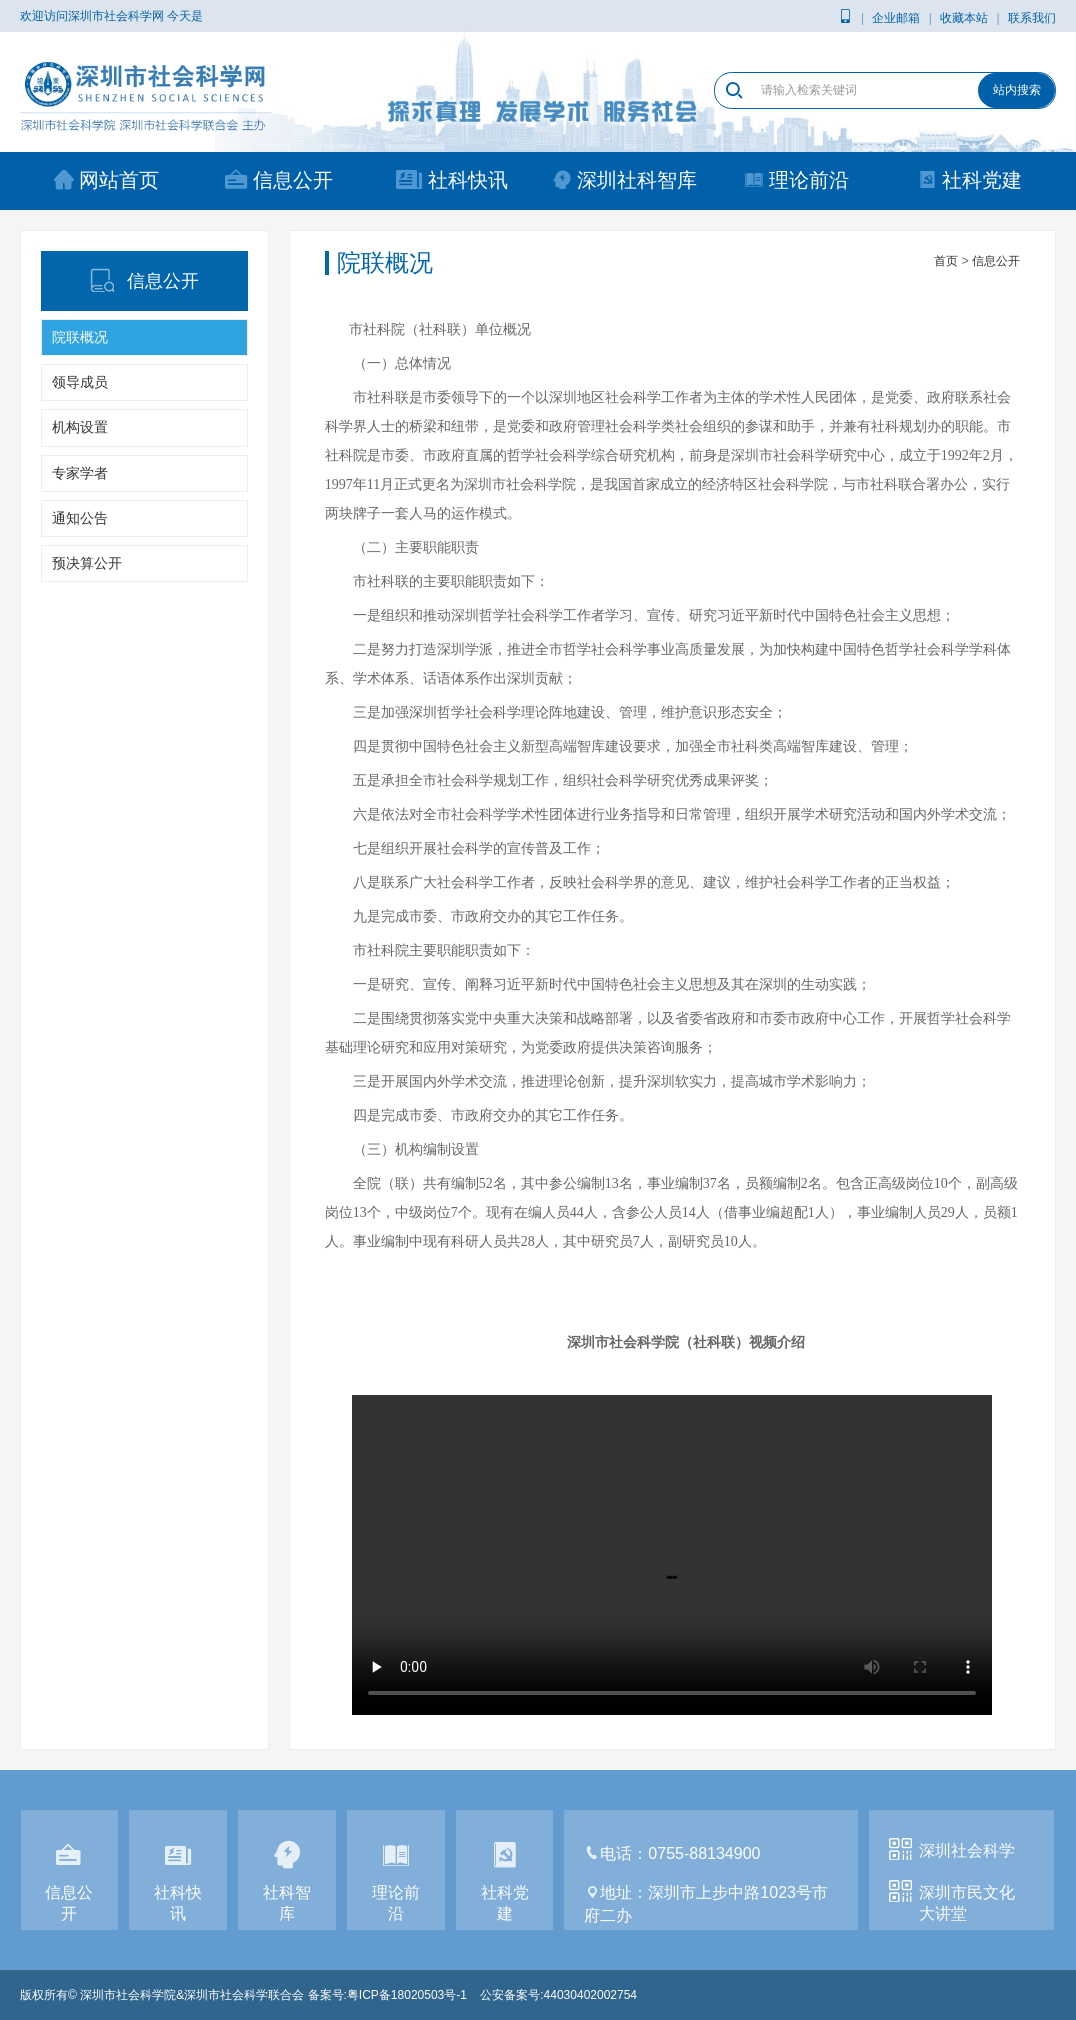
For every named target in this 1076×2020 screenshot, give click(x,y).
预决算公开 (87, 563)
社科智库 (287, 1883)
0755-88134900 (704, 1854)
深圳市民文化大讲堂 (967, 1903)
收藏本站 (964, 18)
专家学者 (80, 473)
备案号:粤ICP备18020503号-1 (387, 1995)
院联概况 (80, 337)
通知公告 (80, 518)
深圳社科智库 (624, 180)
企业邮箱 (896, 18)
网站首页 (106, 180)
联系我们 (1032, 18)
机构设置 (80, 427)
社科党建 (969, 180)
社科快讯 (452, 180)
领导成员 (80, 382)
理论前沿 (796, 180)
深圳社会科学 (967, 1850)
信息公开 (279, 180)
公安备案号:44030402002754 (558, 1995)
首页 (946, 261)
